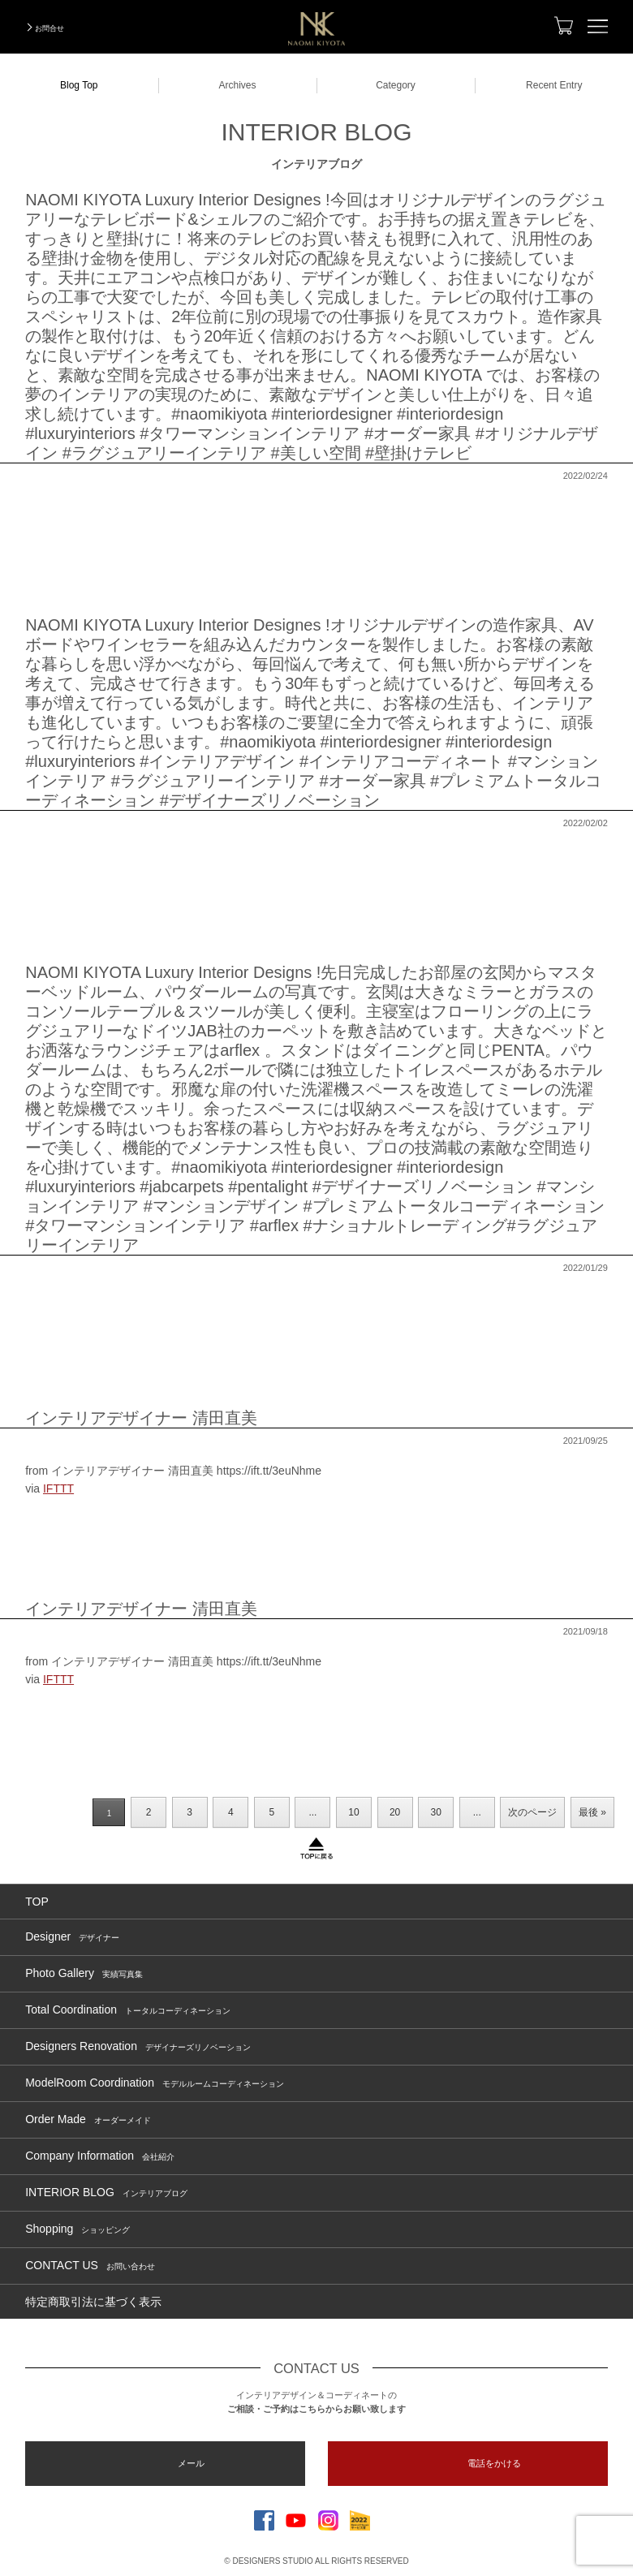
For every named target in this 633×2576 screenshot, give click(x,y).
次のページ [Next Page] (532, 1812)
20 (395, 1812)
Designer (72, 1937)
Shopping (77, 2229)
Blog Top (78, 85)
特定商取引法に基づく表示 (93, 2301)
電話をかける (494, 2463)
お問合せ (49, 28)
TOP (37, 1901)
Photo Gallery (84, 1973)
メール (191, 2463)
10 (353, 1812)
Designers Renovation (138, 2046)
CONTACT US (90, 2265)
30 (436, 1812)
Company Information (99, 2156)
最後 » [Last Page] (592, 1812)
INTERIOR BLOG (106, 2192)
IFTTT (58, 1488)
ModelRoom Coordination (154, 2083)
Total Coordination (127, 2010)
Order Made (88, 2119)
